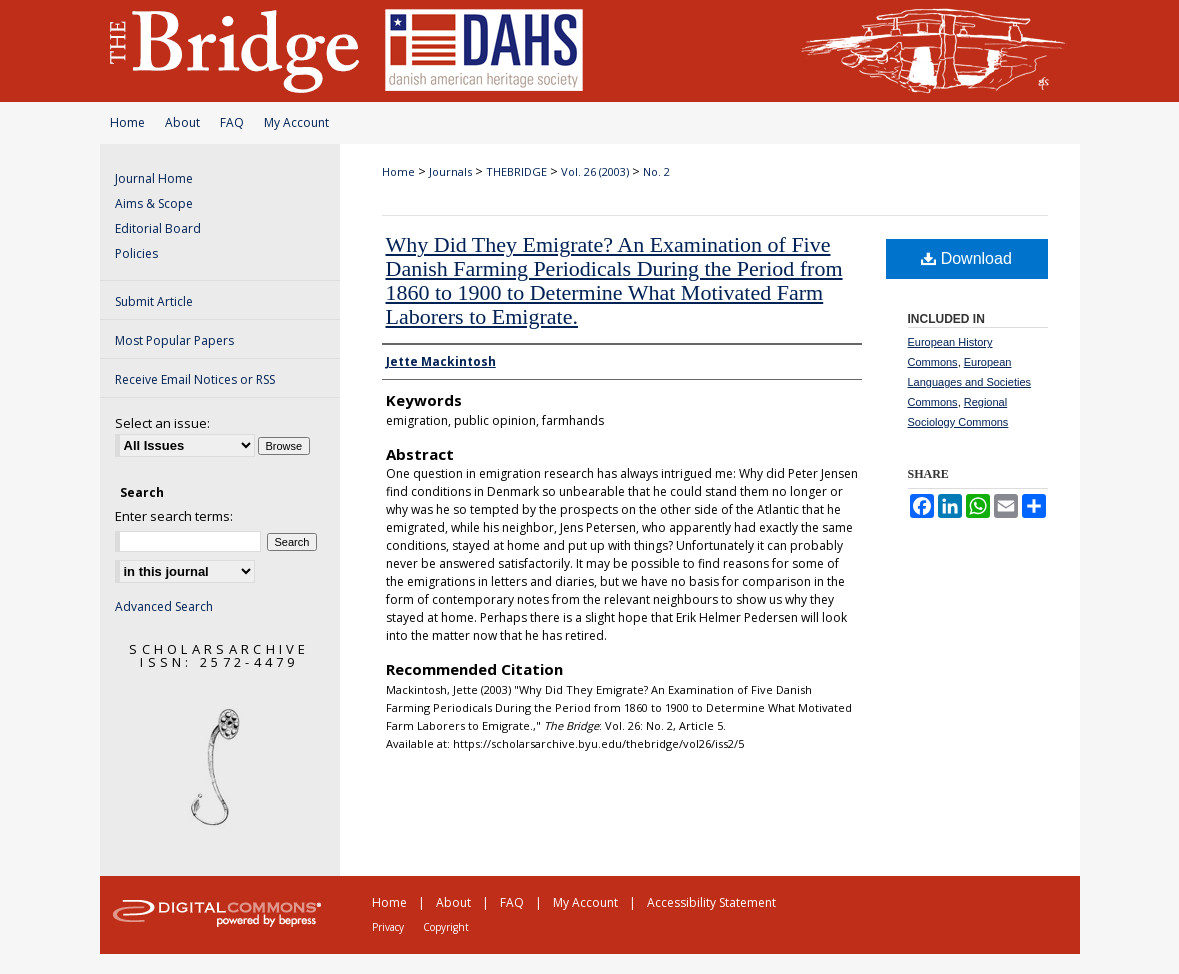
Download (966, 258)
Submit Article (154, 301)
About (182, 122)
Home (127, 122)
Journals (450, 171)
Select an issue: (162, 423)
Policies (136, 253)
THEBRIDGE (516, 171)
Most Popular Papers (174, 340)
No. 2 (656, 171)
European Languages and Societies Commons (970, 382)
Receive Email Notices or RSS (195, 379)
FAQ (232, 122)
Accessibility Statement (711, 902)
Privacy (388, 927)
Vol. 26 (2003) (595, 171)
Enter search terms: (174, 516)
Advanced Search (164, 606)
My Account (296, 122)
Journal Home (154, 178)
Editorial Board (158, 228)
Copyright (446, 927)
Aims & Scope (154, 203)
